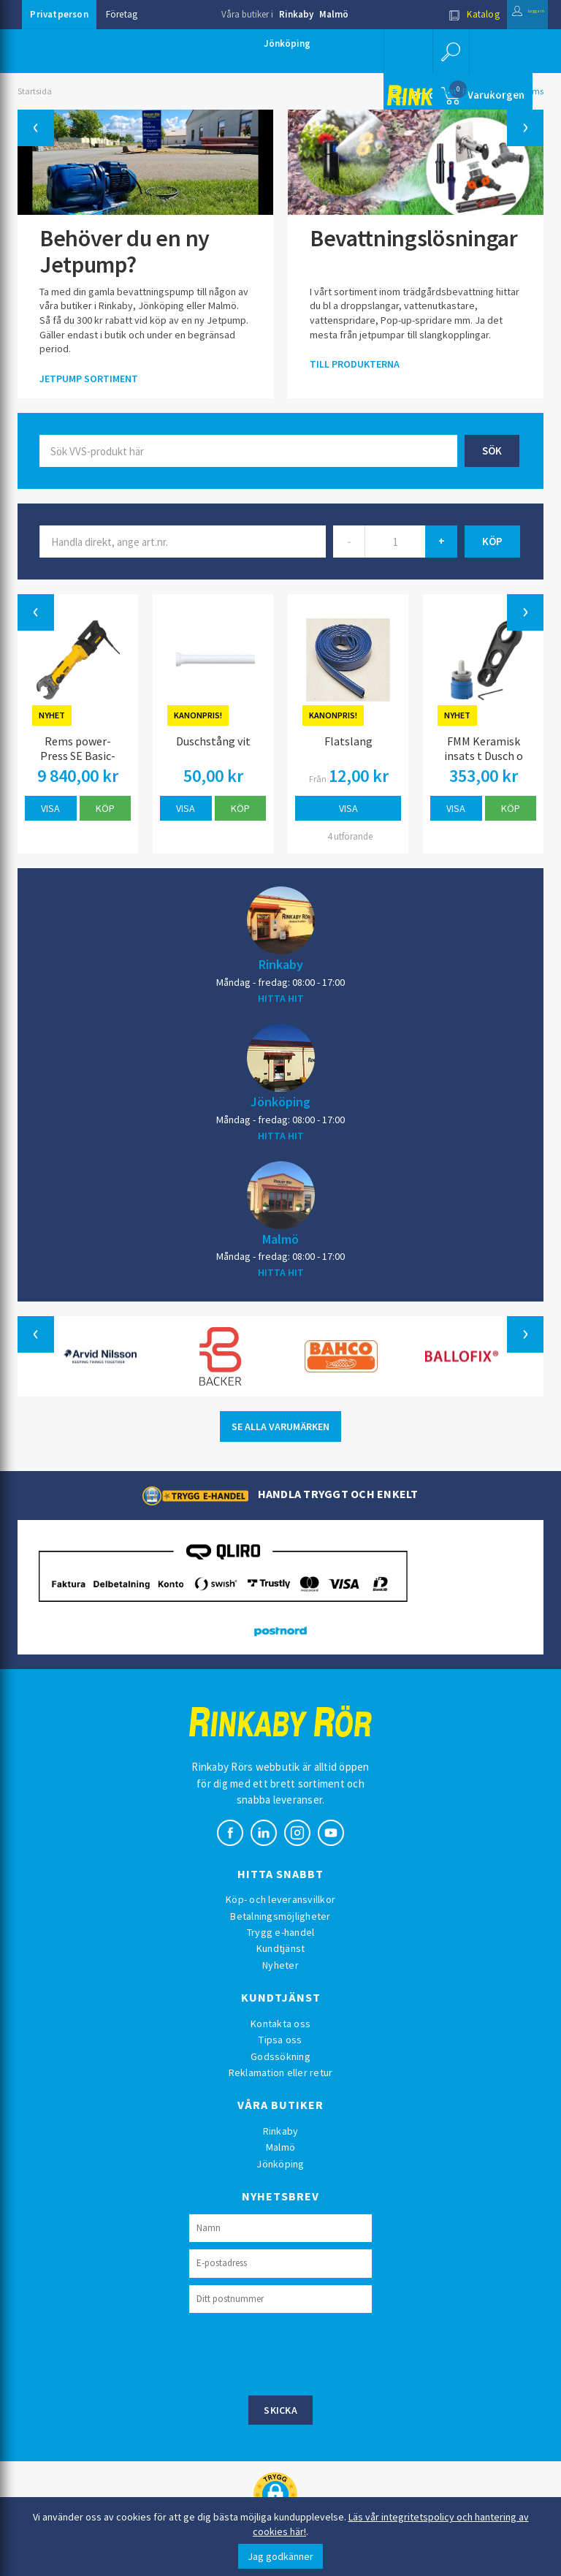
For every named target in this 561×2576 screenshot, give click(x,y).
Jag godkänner (280, 2556)
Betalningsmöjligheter (280, 1916)
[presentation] (300, 2352)
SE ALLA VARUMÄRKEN (280, 1426)
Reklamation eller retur (281, 2072)
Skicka (280, 2410)
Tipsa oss (280, 2039)
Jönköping (287, 43)
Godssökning (280, 2056)
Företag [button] (121, 14)
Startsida (35, 91)
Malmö (333, 14)
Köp (105, 808)
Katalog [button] (443, 14)
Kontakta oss (280, 2023)
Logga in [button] (512, 14)
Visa (50, 808)
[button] (448, 51)
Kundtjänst (280, 1948)
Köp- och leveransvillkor (280, 1899)
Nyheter (280, 1965)
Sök (492, 450)
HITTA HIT (281, 998)
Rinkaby (296, 14)
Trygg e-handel (281, 1932)
